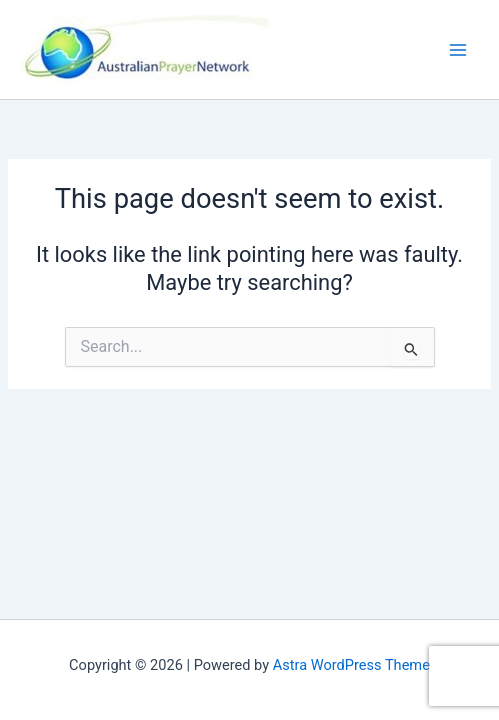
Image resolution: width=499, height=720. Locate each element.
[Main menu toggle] (458, 50)
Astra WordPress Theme (351, 665)
